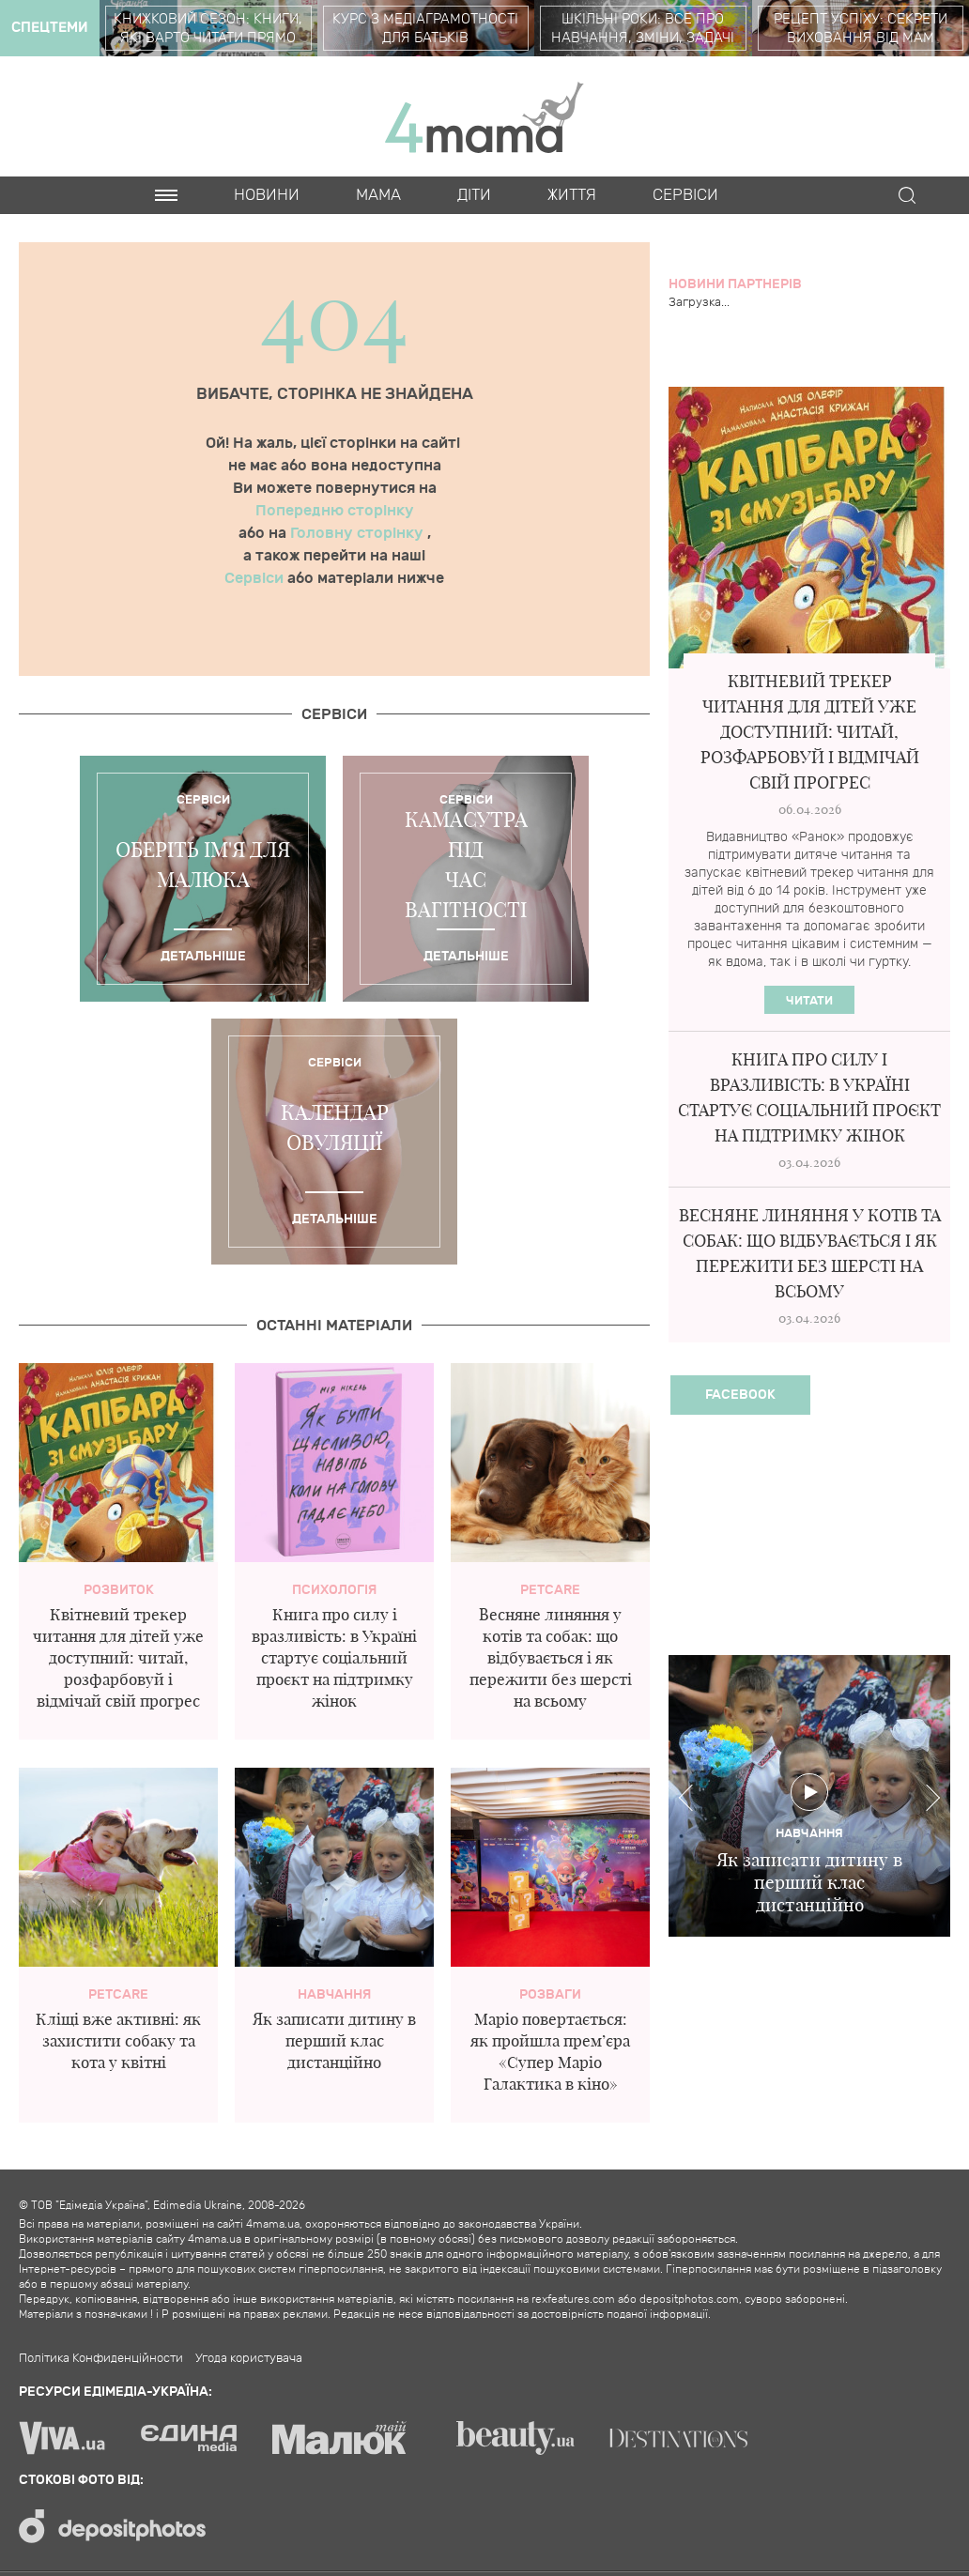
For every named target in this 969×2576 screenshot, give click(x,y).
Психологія (334, 1590)
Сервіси (255, 578)
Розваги (550, 1994)
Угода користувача (248, 2358)
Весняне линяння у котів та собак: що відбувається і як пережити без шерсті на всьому (550, 1657)
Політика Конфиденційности (101, 2358)
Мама (378, 195)
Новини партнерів (735, 284)
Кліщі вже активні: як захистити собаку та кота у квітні (118, 2040)
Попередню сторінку (334, 510)
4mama (484, 116)
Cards (181, 232)
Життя (571, 195)
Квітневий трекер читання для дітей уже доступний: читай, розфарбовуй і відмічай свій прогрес (118, 1657)
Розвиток (119, 1590)
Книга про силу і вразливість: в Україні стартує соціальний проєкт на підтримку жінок (334, 1657)
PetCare (550, 1590)
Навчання (334, 1994)
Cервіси (685, 195)
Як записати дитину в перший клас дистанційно (334, 2040)
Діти (474, 195)
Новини (267, 195)
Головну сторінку (358, 533)
